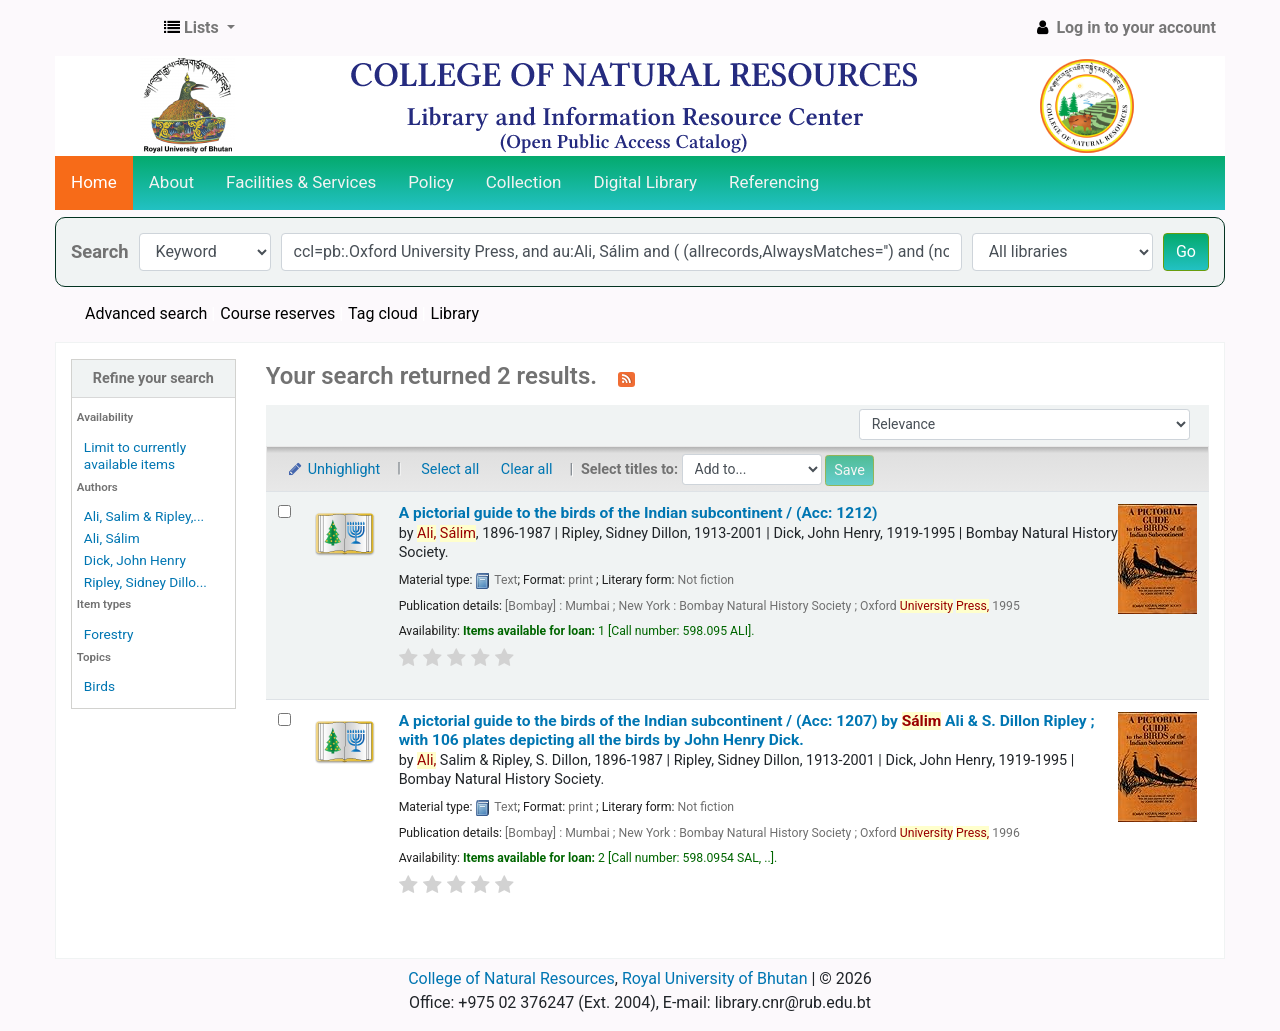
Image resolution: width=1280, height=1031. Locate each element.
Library (455, 313)
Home (94, 182)
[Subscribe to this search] (626, 378)
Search (100, 251)
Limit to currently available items (135, 455)
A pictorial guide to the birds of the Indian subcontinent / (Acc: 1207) (747, 730)
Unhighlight (333, 469)
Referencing (774, 182)
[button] (199, 28)
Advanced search (146, 313)
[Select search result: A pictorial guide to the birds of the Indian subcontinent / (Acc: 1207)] (284, 719)
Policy (431, 182)
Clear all (527, 469)
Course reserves (277, 313)
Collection (524, 182)
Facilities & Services (301, 182)
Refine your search (153, 378)
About (171, 182)
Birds (99, 686)
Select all (450, 469)
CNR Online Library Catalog (106, 28)
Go (1186, 251)
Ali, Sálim (112, 538)
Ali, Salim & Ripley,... (144, 516)
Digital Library (646, 182)
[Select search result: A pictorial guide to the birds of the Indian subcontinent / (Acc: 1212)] (284, 511)
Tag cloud (383, 313)
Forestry (109, 634)
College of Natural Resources (511, 978)
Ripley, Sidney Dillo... (145, 582)
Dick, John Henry (135, 560)
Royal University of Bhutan (715, 978)
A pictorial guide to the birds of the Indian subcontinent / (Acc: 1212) (638, 513)
